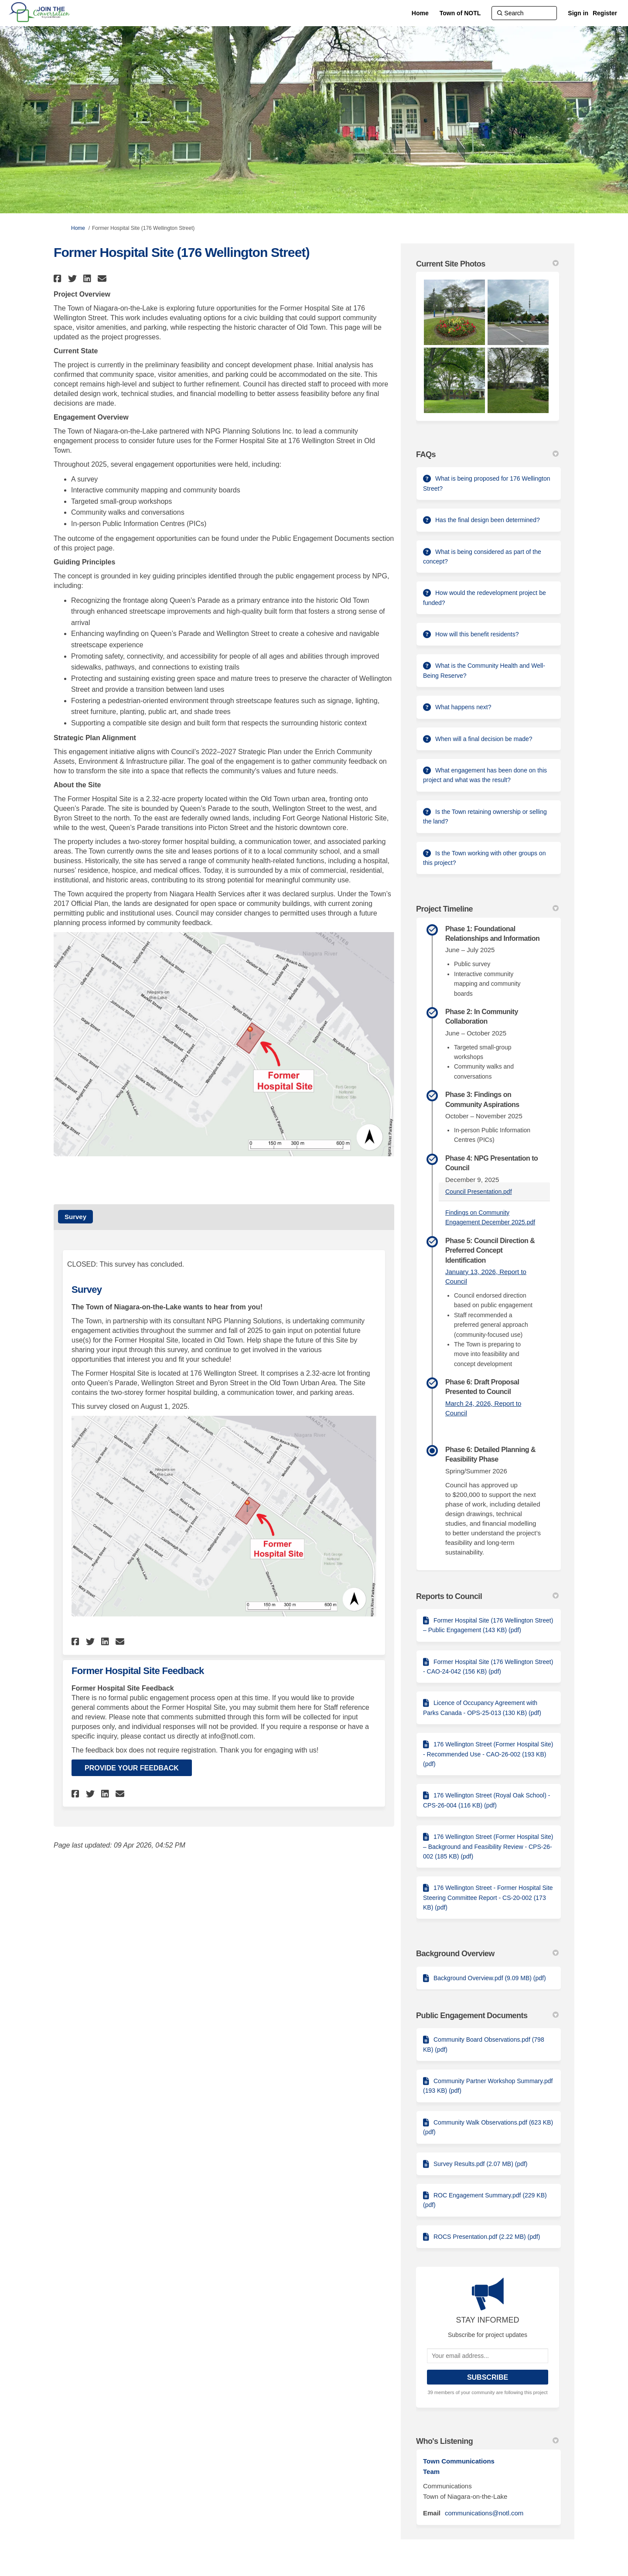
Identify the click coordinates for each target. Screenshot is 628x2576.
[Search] (524, 13)
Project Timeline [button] (487, 909)
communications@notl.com (484, 2513)
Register (605, 13)
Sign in (578, 13)
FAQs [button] (487, 454)
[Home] (420, 13)
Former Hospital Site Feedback (138, 1670)
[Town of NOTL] (460, 13)
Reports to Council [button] (487, 1596)
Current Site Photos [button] (487, 264)
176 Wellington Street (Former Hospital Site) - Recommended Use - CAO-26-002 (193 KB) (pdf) (488, 1754)
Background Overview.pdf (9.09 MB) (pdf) (489, 1978)
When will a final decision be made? (483, 738)
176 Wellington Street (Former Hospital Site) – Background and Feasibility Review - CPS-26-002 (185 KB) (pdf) (488, 1846)
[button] (59, 278)
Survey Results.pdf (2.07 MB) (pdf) (480, 2163)
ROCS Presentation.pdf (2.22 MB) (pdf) (486, 2236)
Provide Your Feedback (132, 1768)
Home (78, 228)
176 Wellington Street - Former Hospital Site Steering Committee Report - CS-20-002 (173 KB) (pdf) (488, 1897)
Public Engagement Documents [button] (487, 2015)
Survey (75, 1216)
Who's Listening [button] (487, 2441)
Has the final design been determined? (488, 519)
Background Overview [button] (487, 1953)
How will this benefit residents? (477, 634)
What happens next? (463, 707)
